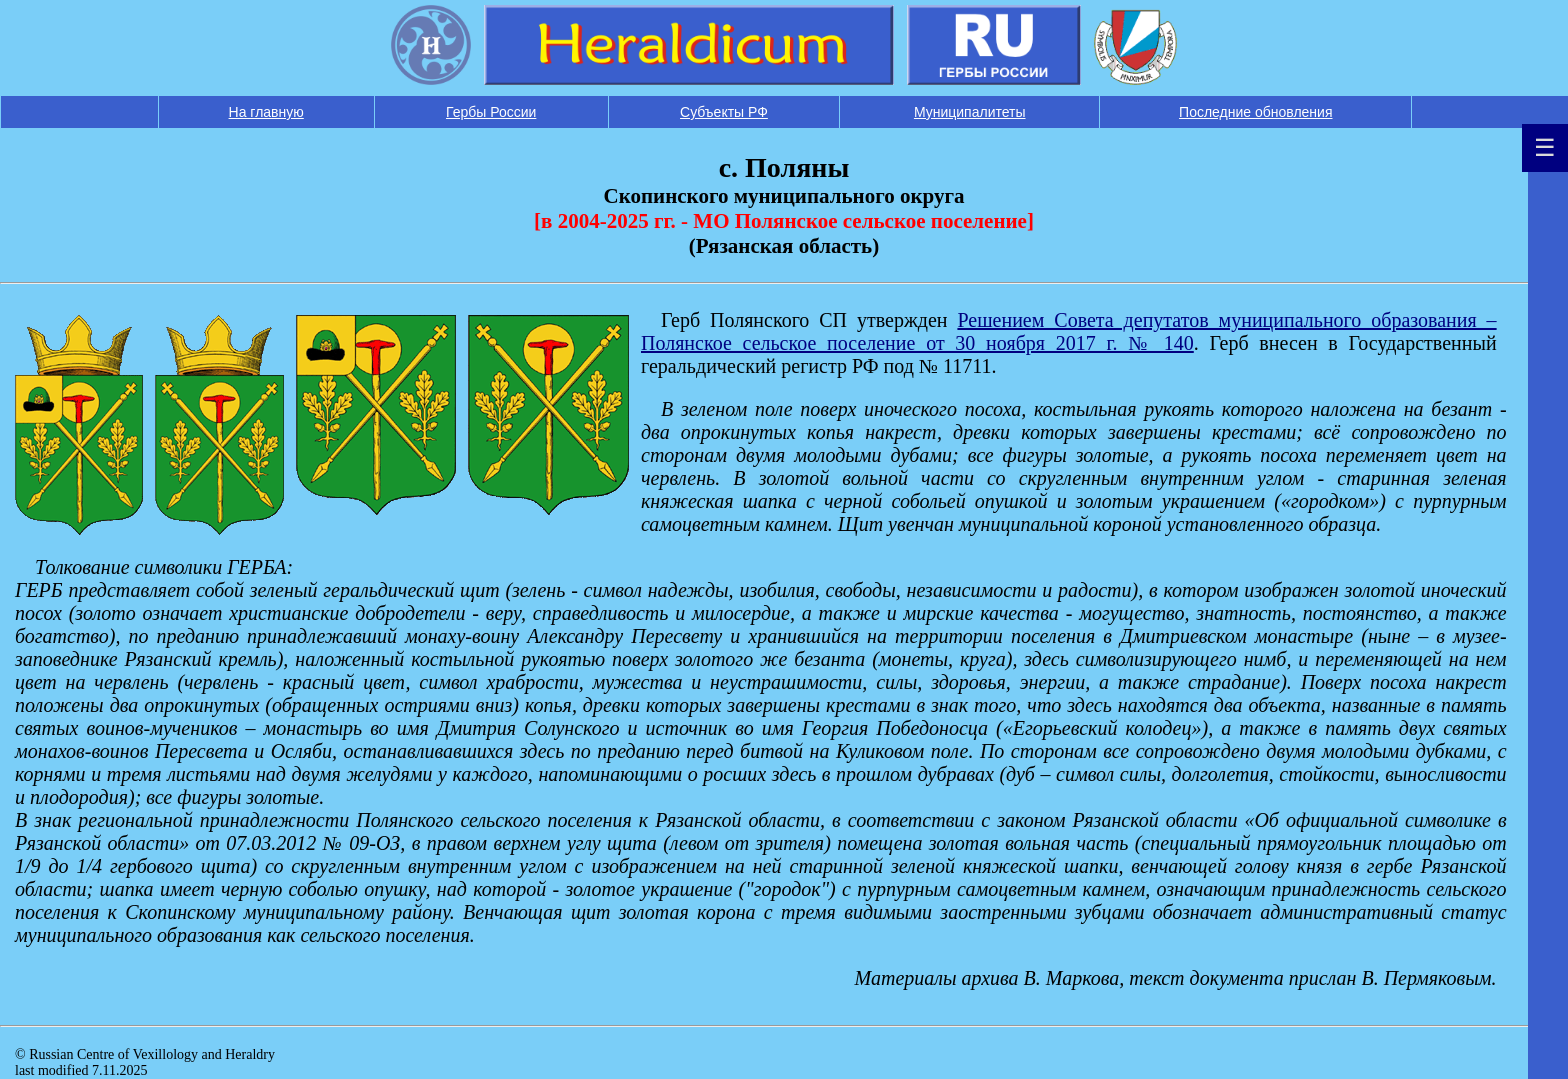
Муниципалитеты (970, 112)
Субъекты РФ (724, 112)
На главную (266, 112)
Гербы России (491, 112)
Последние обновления (1255, 112)
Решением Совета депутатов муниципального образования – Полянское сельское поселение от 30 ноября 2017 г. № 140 (1069, 331)
